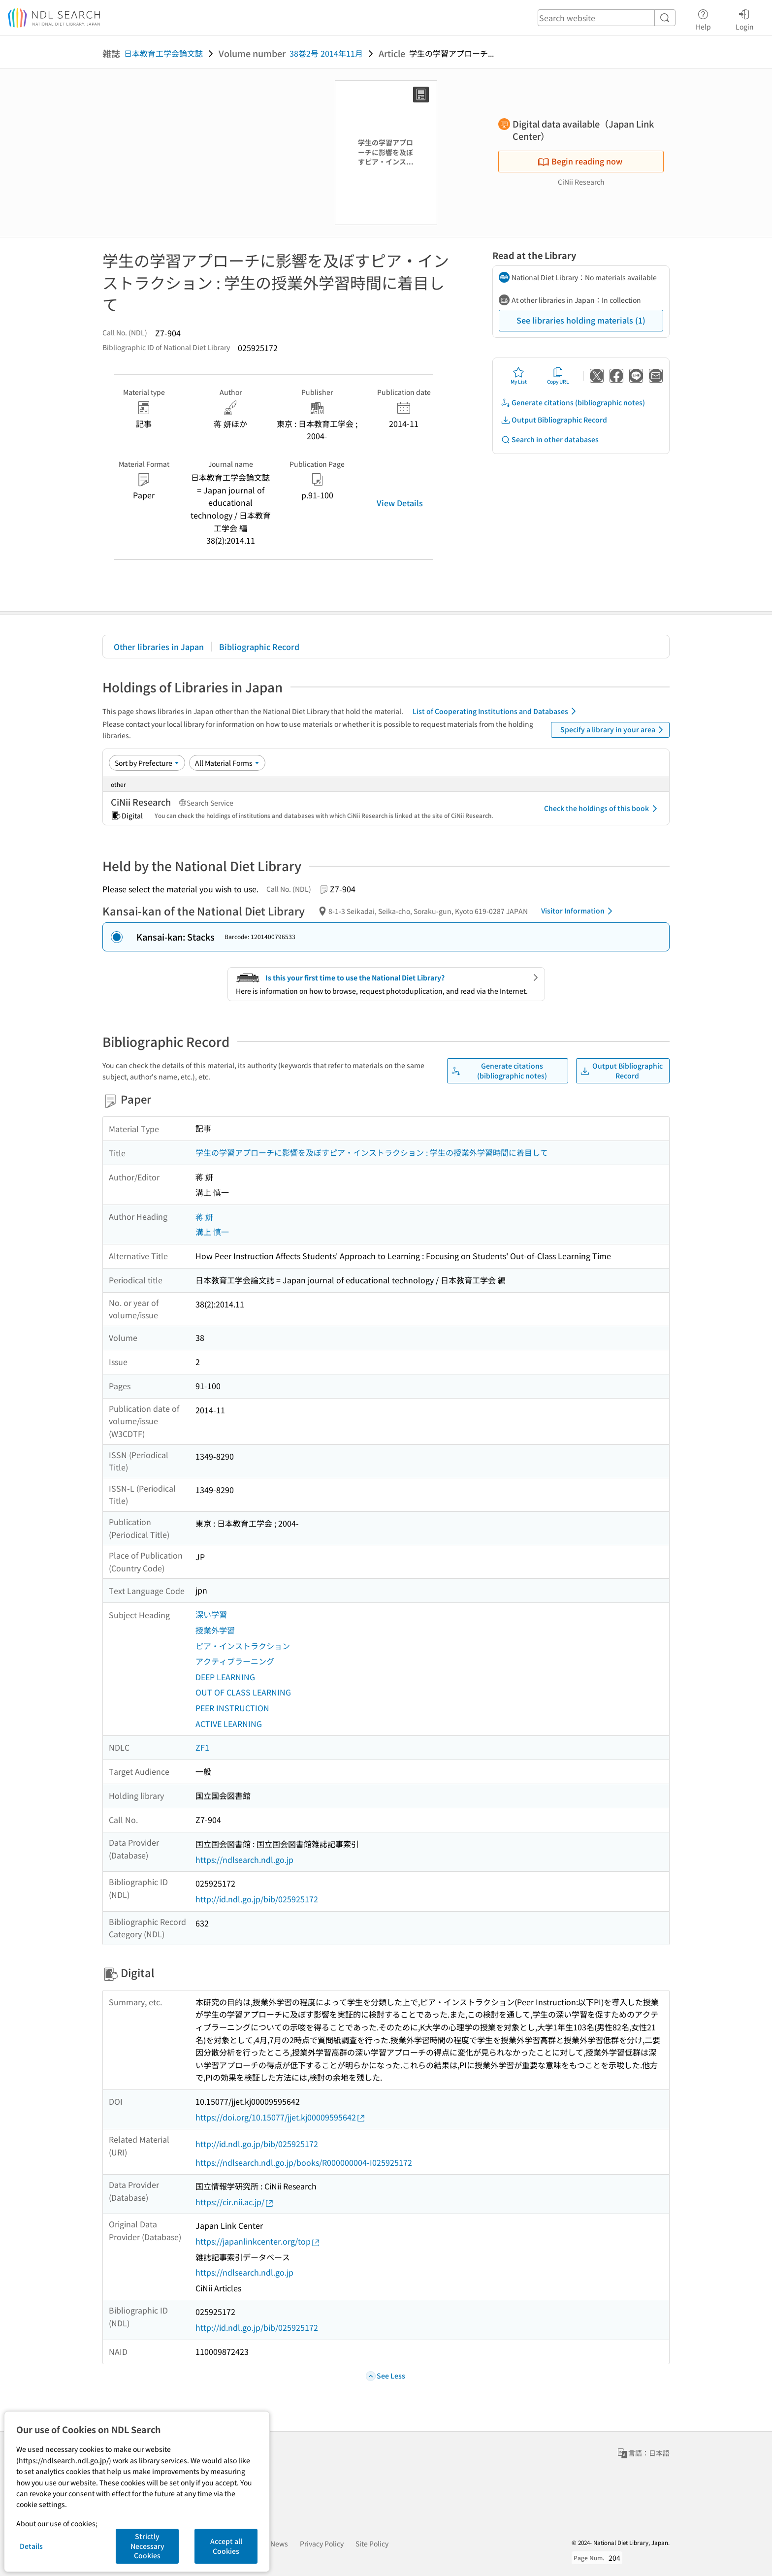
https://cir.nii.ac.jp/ (234, 2202)
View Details (400, 503)
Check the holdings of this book (602, 809)
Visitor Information (578, 911)
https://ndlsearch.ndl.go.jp (244, 1859)
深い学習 (211, 1614)
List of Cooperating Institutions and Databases (496, 711)
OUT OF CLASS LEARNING (243, 1692)
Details (31, 2546)
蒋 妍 (204, 1216)
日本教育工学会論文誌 (163, 53)
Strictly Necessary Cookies (147, 2545)
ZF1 (202, 1747)
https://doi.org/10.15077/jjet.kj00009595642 (280, 2117)
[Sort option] (147, 763)
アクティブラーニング (234, 1661)
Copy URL (558, 375)
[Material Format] (227, 763)
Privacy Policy (322, 2543)
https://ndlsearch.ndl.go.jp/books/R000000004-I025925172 (303, 2162)
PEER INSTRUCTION (232, 1708)
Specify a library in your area (613, 730)
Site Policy (371, 2543)
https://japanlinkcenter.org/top (258, 2241)
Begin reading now (580, 161)
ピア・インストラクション (242, 1646)
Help (703, 18)
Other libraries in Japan (159, 646)
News (279, 2543)
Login (745, 18)
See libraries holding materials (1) (580, 320)
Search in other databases (550, 439)
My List (519, 375)
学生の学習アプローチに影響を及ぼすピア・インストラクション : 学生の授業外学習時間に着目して (371, 1152)
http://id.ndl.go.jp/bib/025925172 (256, 1899)
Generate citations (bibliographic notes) (573, 402)
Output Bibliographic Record (554, 420)
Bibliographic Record (259, 646)
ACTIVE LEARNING (228, 1723)
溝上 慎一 (212, 1232)
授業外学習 (215, 1630)
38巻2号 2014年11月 (326, 53)
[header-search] (607, 17)
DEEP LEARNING (225, 1677)
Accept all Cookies (226, 2546)
